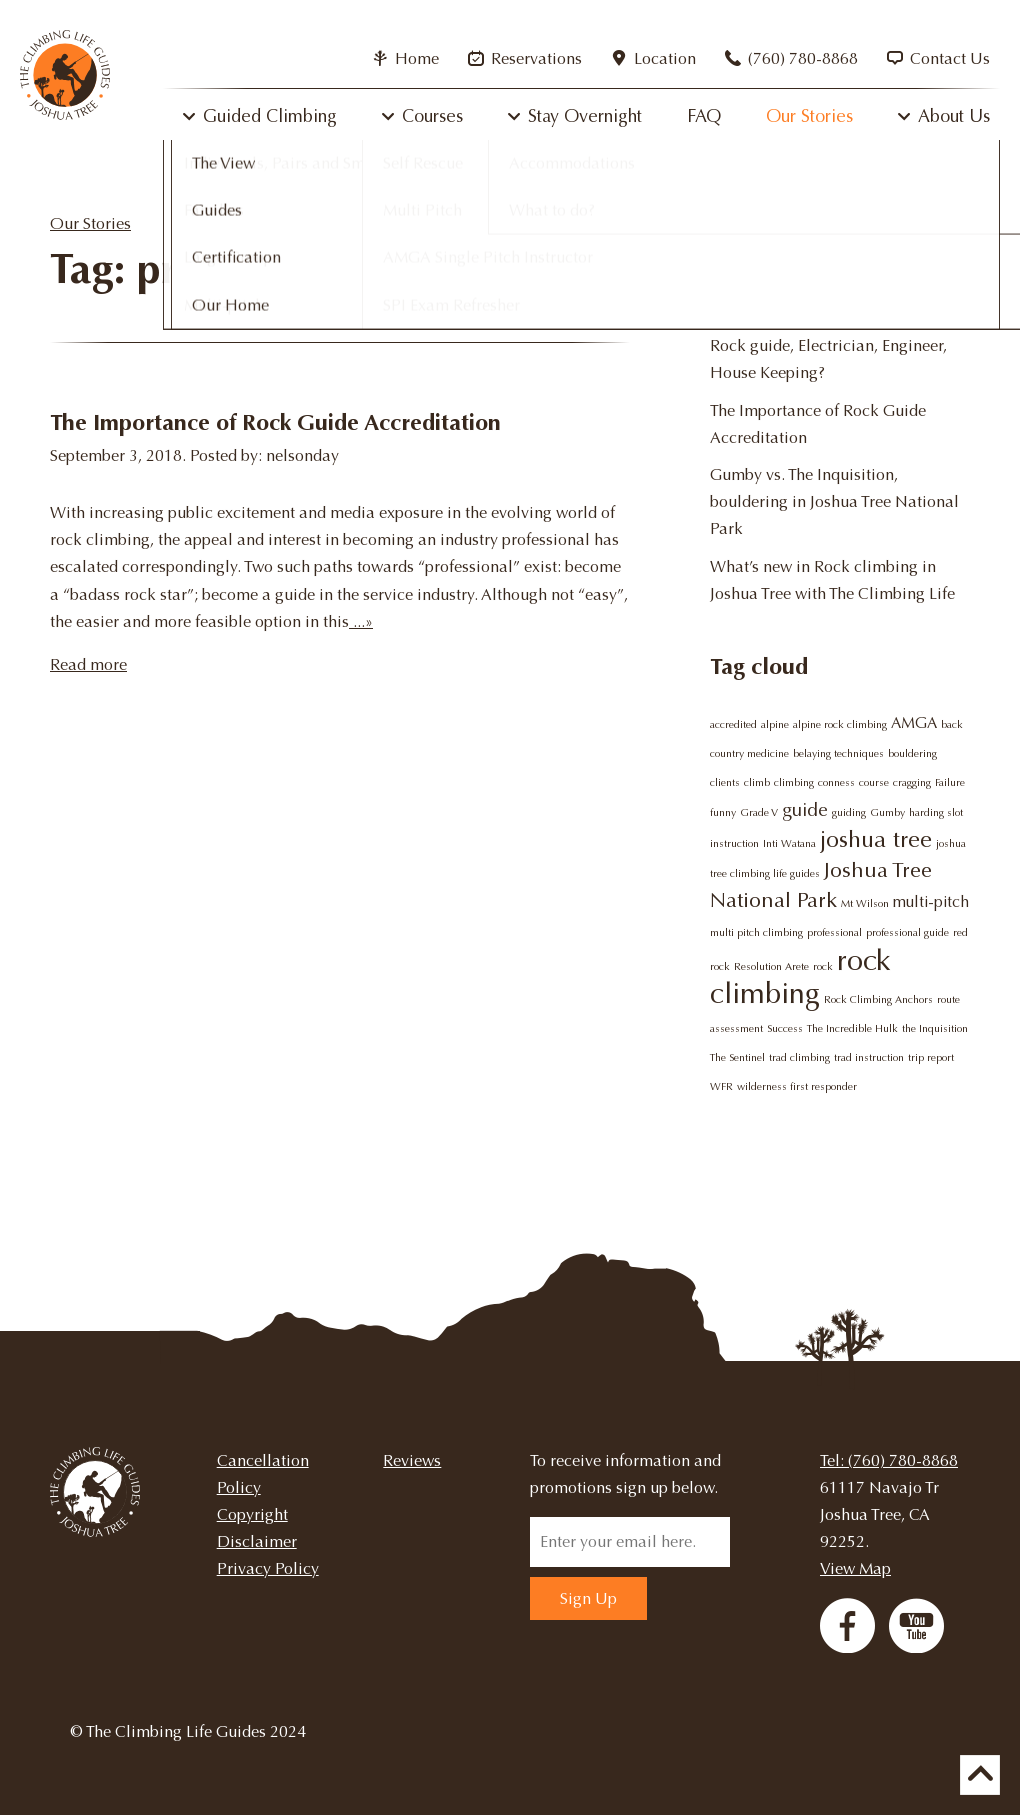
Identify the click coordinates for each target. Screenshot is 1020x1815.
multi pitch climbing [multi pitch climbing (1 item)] (756, 932)
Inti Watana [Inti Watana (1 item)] (789, 843)
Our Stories (809, 116)
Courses (432, 116)
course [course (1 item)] (874, 782)
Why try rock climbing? (793, 308)
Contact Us (938, 58)
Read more (88, 664)
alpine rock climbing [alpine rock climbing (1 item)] (840, 724)
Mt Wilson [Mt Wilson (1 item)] (865, 903)
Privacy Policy (268, 1568)
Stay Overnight (585, 116)
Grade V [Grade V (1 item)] (759, 812)
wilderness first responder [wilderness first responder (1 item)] (797, 1086)
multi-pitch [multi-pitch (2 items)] (931, 902)
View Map (855, 1568)
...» (361, 621)
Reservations (525, 58)
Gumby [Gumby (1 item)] (887, 812)
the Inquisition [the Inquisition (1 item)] (935, 1028)
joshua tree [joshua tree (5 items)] (876, 839)
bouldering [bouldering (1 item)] (912, 753)
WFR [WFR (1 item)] (721, 1086)
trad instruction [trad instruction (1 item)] (869, 1057)
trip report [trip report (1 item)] (931, 1057)
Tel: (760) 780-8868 (889, 1460)
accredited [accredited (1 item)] (733, 724)
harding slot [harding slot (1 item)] (936, 812)
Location (653, 58)
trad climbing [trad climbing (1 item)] (799, 1057)
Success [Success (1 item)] (785, 1028)
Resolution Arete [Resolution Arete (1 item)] (771, 966)
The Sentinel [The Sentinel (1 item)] (737, 1057)
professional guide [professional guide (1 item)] (907, 932)
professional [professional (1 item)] (834, 932)
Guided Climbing (270, 116)
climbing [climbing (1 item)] (794, 782)
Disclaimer (257, 1541)
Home (405, 58)
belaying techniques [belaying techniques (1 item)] (838, 753)
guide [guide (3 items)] (805, 810)
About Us (954, 116)
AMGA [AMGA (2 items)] (914, 723)
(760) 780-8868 (791, 58)
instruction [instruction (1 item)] (734, 843)
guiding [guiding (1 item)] (849, 812)
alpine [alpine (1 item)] (775, 724)
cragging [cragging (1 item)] (912, 782)
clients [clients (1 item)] (725, 782)
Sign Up (588, 1598)
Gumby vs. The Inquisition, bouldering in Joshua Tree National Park (834, 501)
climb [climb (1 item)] (757, 782)
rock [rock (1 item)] (823, 966)
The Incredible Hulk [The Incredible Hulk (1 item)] (852, 1028)
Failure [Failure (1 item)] (950, 782)
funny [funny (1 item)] (723, 812)
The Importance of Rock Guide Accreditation (275, 422)
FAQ (704, 116)
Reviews (412, 1460)
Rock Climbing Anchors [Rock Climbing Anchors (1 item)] (878, 999)
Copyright (252, 1514)
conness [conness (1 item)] (836, 782)
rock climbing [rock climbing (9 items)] (800, 977)
